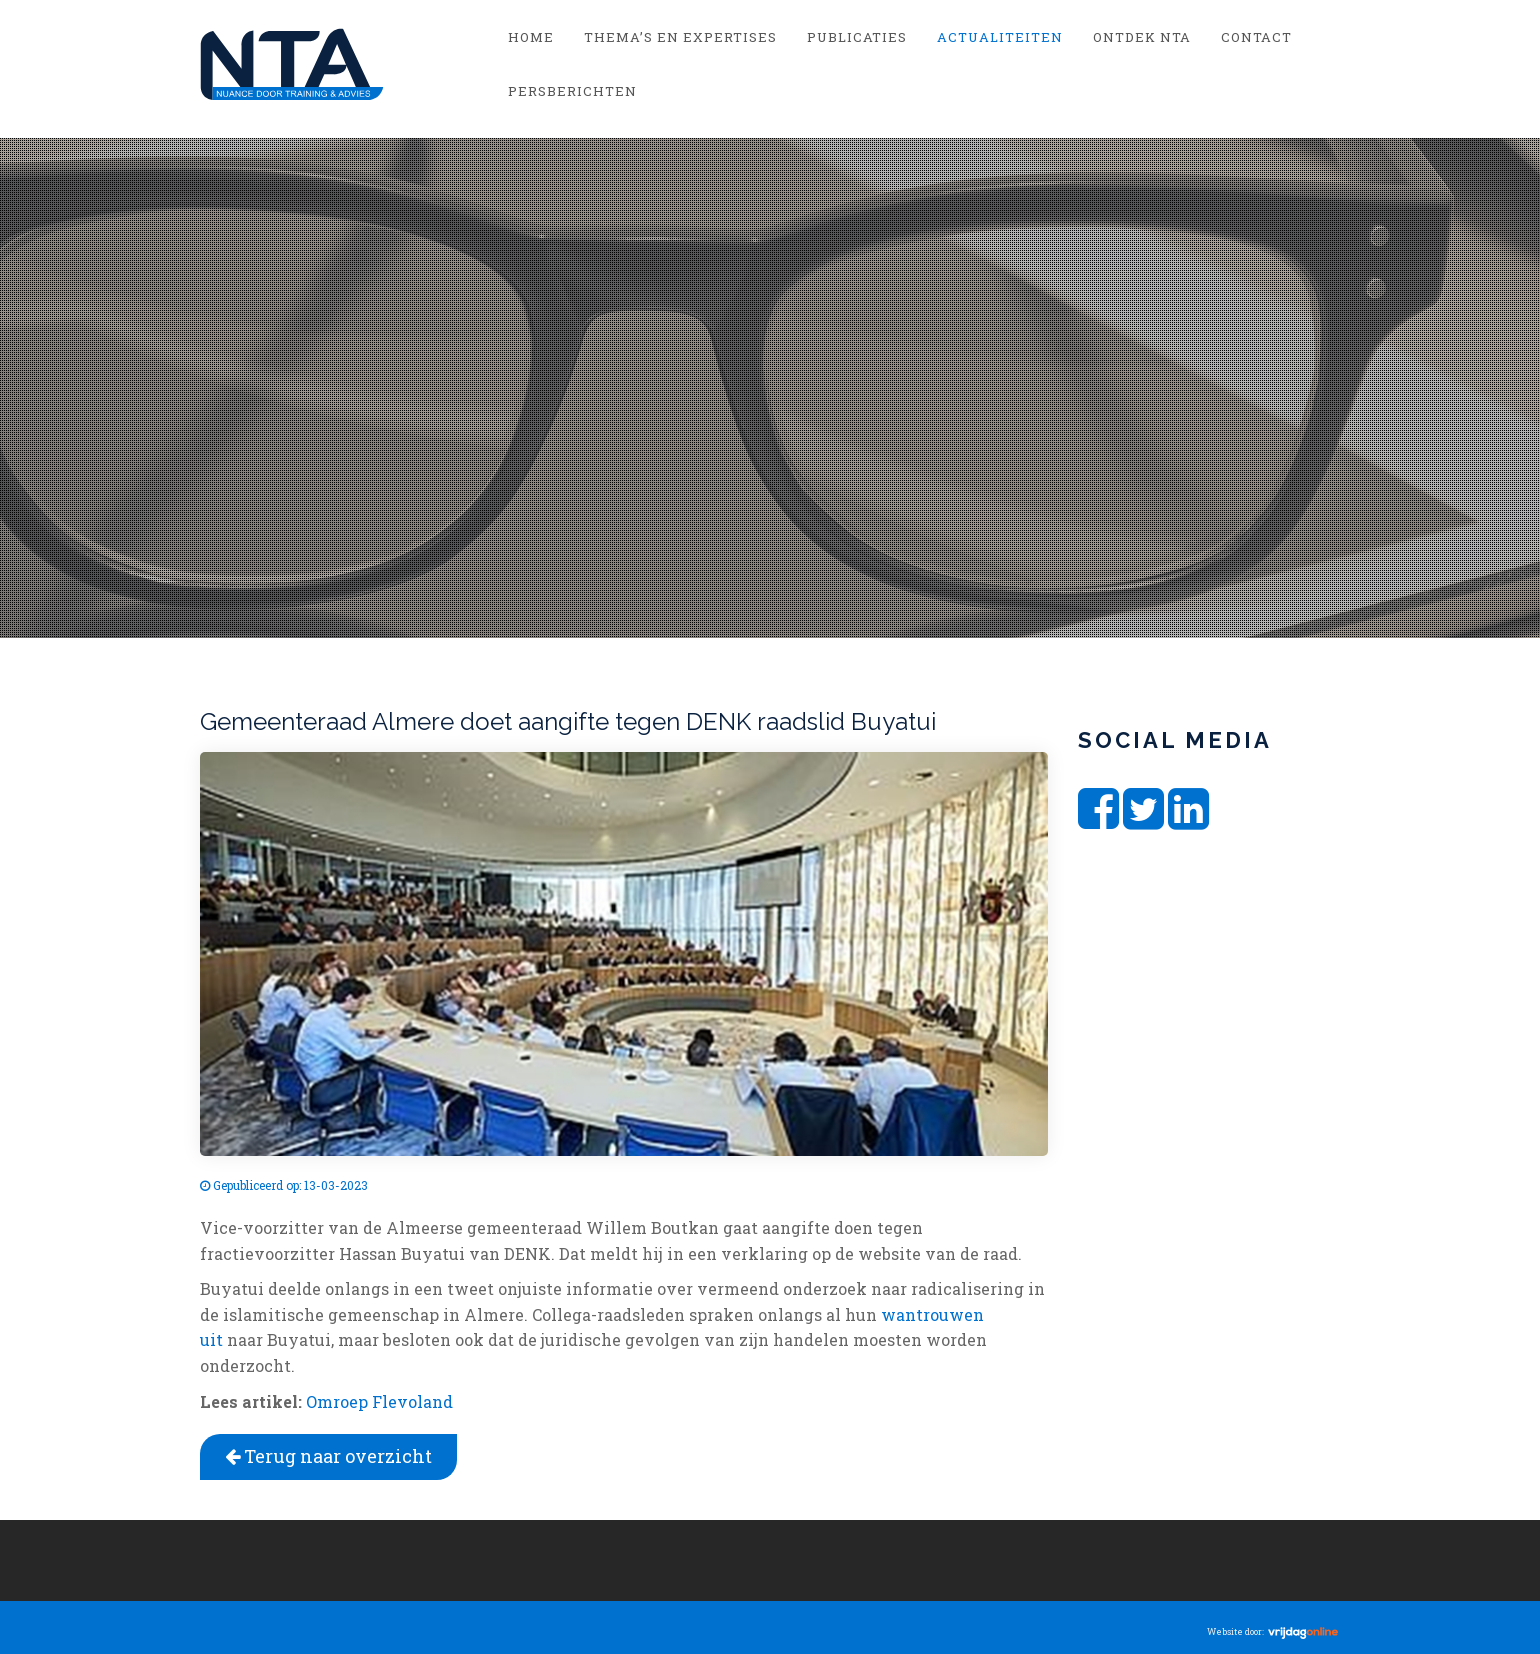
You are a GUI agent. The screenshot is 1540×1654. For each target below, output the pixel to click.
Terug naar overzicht (328, 1456)
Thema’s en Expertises (680, 37)
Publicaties (857, 37)
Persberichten (572, 91)
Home (531, 37)
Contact (1256, 37)
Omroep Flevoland (379, 1401)
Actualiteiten (1000, 37)
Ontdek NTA (1142, 37)
